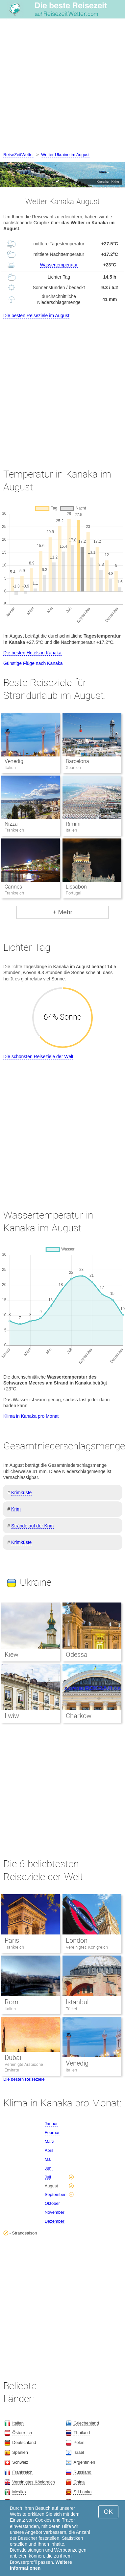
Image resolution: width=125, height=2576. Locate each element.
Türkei (71, 2008)
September (55, 2194)
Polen (78, 2442)
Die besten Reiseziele (24, 2079)
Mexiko (19, 2491)
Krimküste (21, 1492)
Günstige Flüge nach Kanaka (33, 663)
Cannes (13, 887)
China (79, 2482)
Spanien (20, 2452)
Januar (51, 2123)
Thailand (81, 2432)
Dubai (13, 2058)
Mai (48, 2159)
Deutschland (24, 2442)
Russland (82, 2472)
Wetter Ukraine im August (65, 154)
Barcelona (77, 761)
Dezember (54, 2221)
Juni (49, 2168)
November (54, 2212)
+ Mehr (62, 912)
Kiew (11, 1654)
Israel (78, 2452)
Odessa (77, 1654)
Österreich (22, 2432)
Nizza (11, 824)
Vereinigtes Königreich (87, 1947)
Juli (48, 2177)
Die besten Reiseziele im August (36, 315)
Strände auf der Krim (32, 1525)
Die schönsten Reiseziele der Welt (38, 1056)
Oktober (52, 2203)
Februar (52, 2132)
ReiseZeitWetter (18, 154)
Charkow (78, 1716)
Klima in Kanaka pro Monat (31, 1416)
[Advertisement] (61, 86)
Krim (16, 1509)
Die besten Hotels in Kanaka (32, 652)
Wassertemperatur (59, 264)
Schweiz (20, 2462)
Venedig (14, 761)
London (77, 1940)
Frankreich (14, 1947)
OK (108, 2511)
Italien (10, 2008)
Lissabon (76, 887)
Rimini (73, 824)
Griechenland (86, 2423)
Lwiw (12, 1716)
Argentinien (84, 2462)
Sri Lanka (82, 2491)
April (49, 2150)
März (49, 2141)
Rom (11, 2002)
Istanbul (77, 2002)
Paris (12, 1940)
